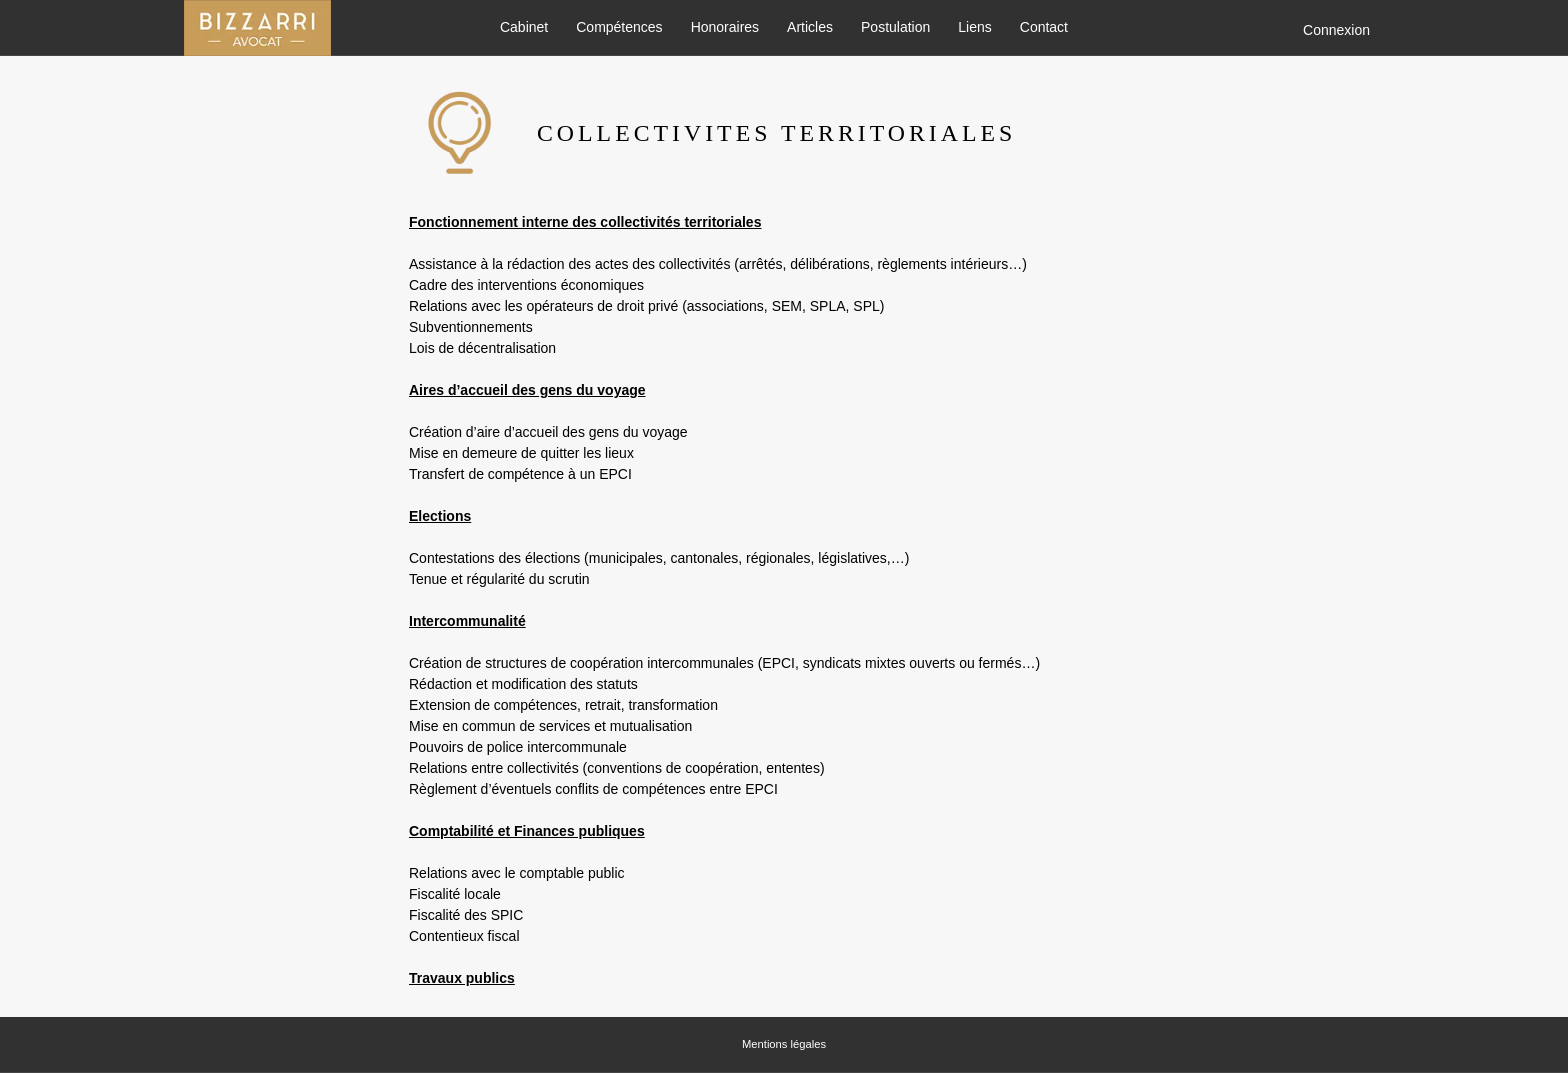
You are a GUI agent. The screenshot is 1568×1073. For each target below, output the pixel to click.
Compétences (619, 28)
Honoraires (725, 28)
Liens (974, 28)
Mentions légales (784, 1044)
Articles (810, 28)
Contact (1044, 28)
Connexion (1336, 30)
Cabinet (524, 28)
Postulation (895, 28)
